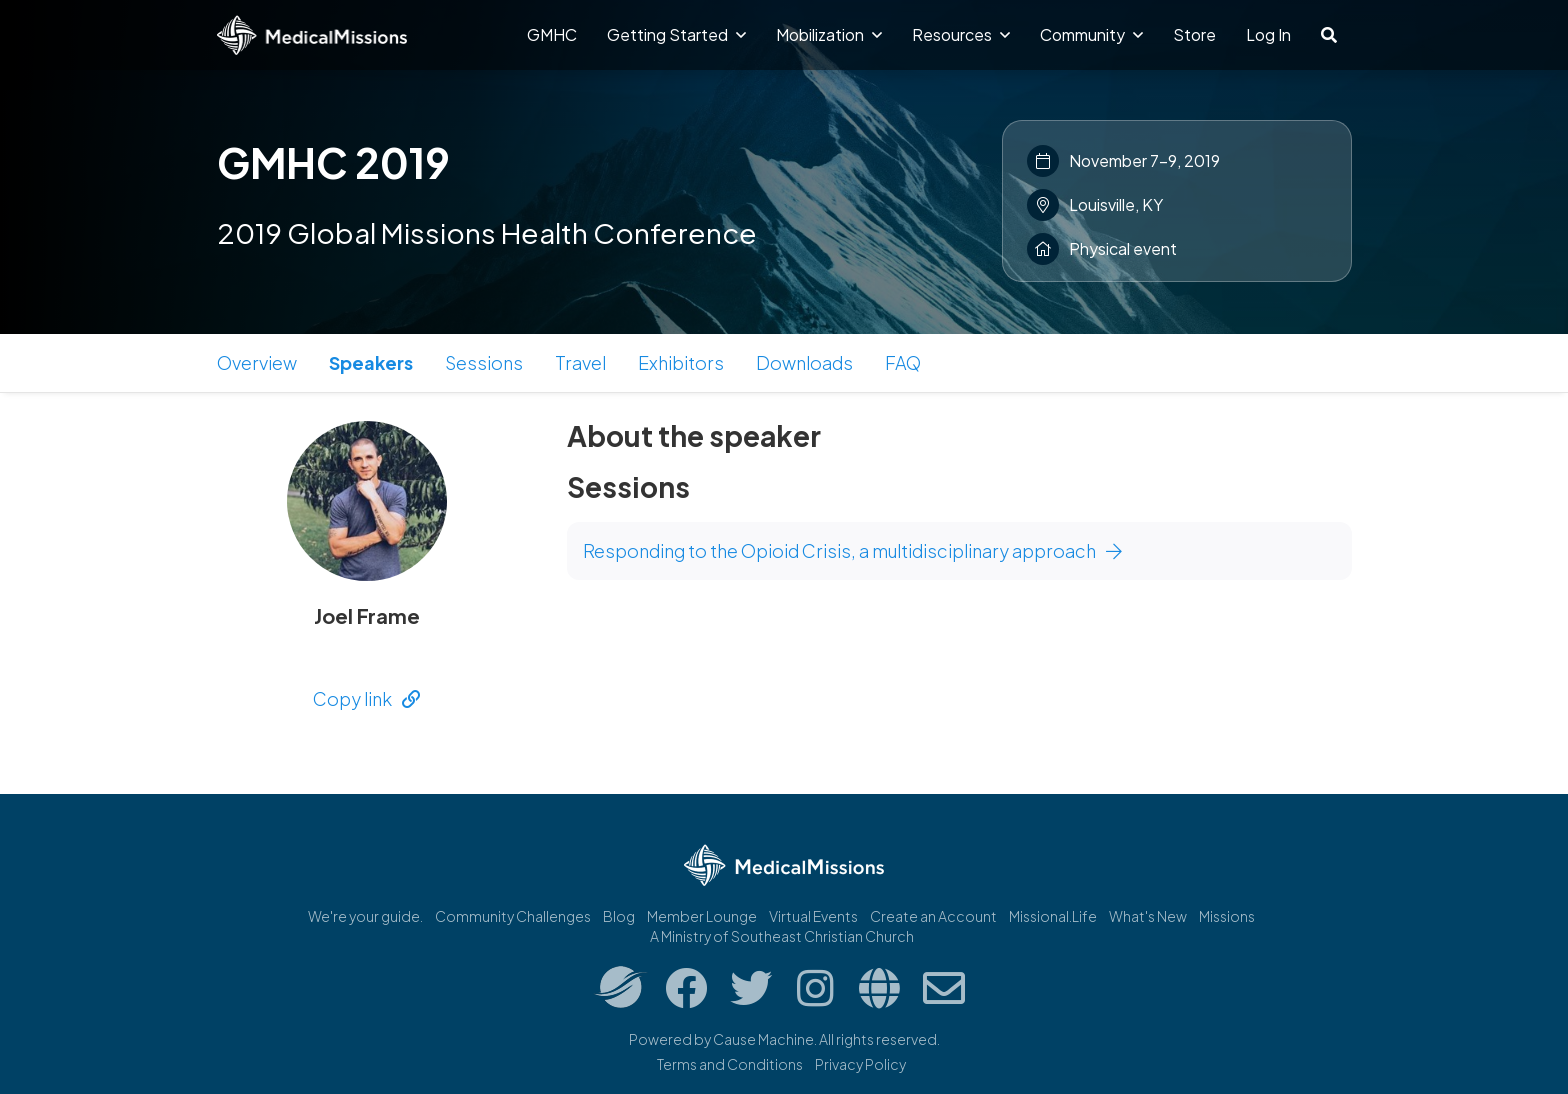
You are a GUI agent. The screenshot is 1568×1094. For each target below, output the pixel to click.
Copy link (366, 698)
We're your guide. (365, 916)
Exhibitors (681, 362)
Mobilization (829, 34)
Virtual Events (813, 916)
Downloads (804, 362)
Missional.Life (1053, 916)
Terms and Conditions (730, 1064)
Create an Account (933, 916)
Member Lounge (702, 916)
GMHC (552, 34)
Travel (580, 362)
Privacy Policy (860, 1064)
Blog (619, 916)
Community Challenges (513, 916)
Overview (257, 362)
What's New (1148, 916)
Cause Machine (763, 1039)
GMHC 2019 (333, 162)
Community (1091, 34)
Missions (1227, 916)
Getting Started (676, 34)
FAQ (903, 362)
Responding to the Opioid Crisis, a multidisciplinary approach (852, 550)
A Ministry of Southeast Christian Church (782, 936)
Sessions (484, 362)
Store (1194, 34)
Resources (961, 34)
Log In (1268, 34)
